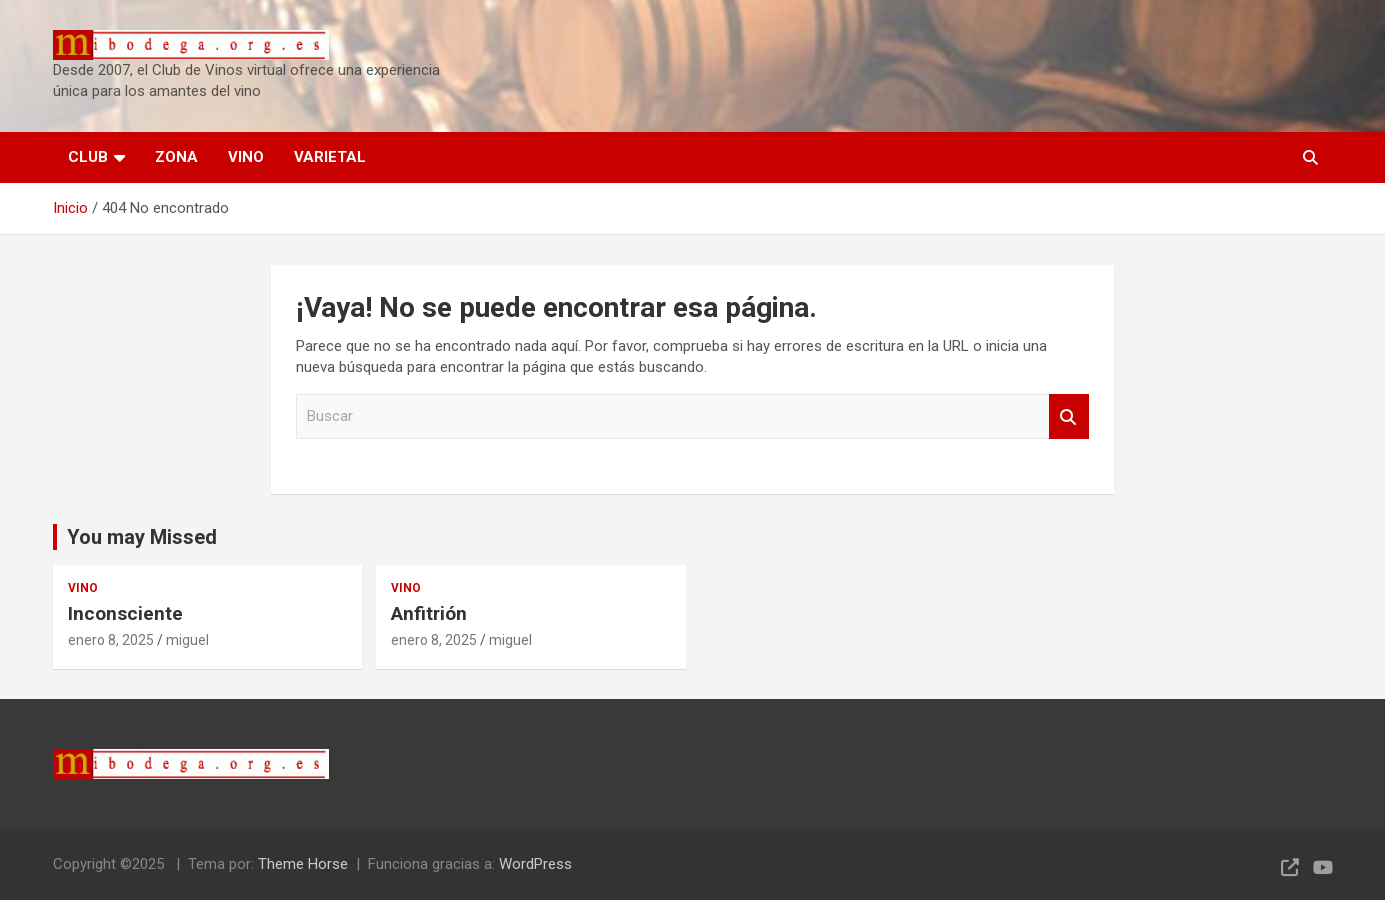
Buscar (1069, 416)
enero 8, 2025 (111, 640)
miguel (187, 640)
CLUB (88, 157)
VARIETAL (330, 157)
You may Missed (142, 537)
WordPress (535, 864)
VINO (246, 157)
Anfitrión (429, 613)
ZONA (176, 157)
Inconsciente (125, 613)
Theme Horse (303, 864)
